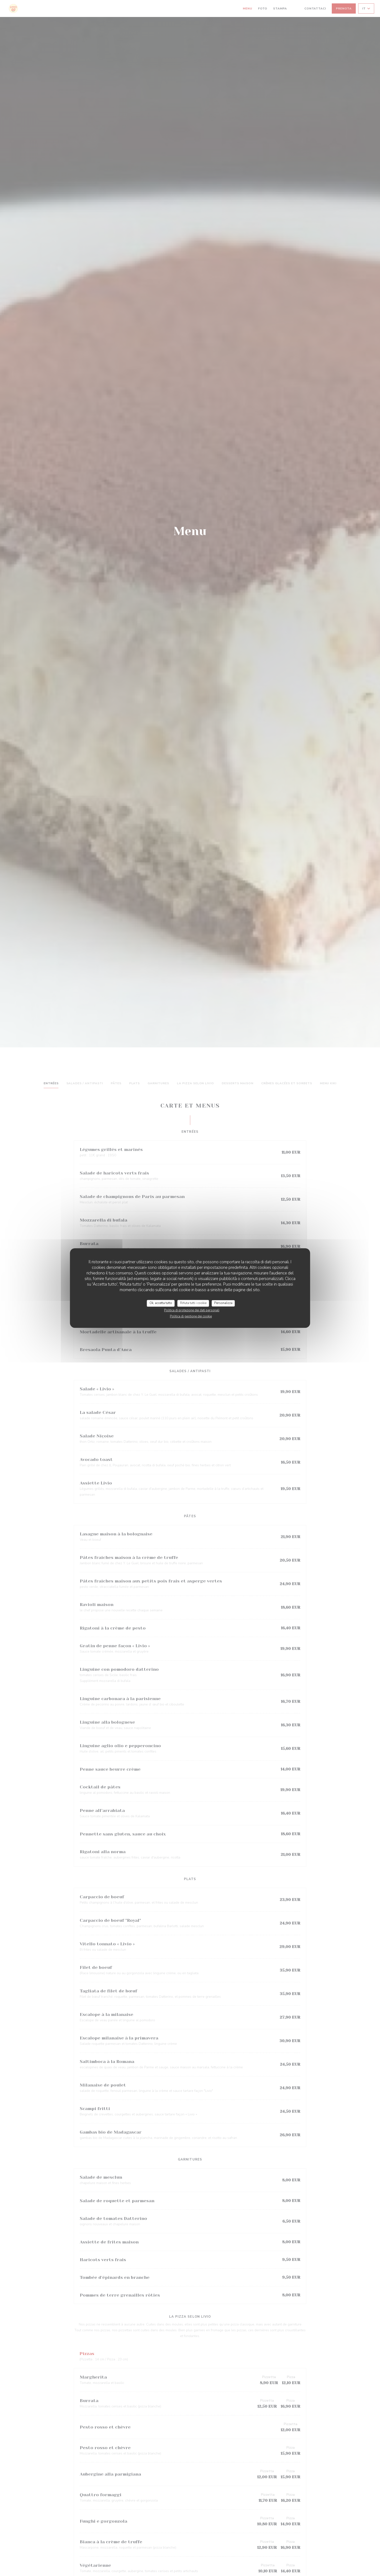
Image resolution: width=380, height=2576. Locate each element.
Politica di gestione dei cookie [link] (191, 1316)
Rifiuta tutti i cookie (193, 1303)
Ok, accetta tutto (161, 1303)
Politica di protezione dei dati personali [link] (191, 1310)
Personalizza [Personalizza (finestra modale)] (223, 1303)
